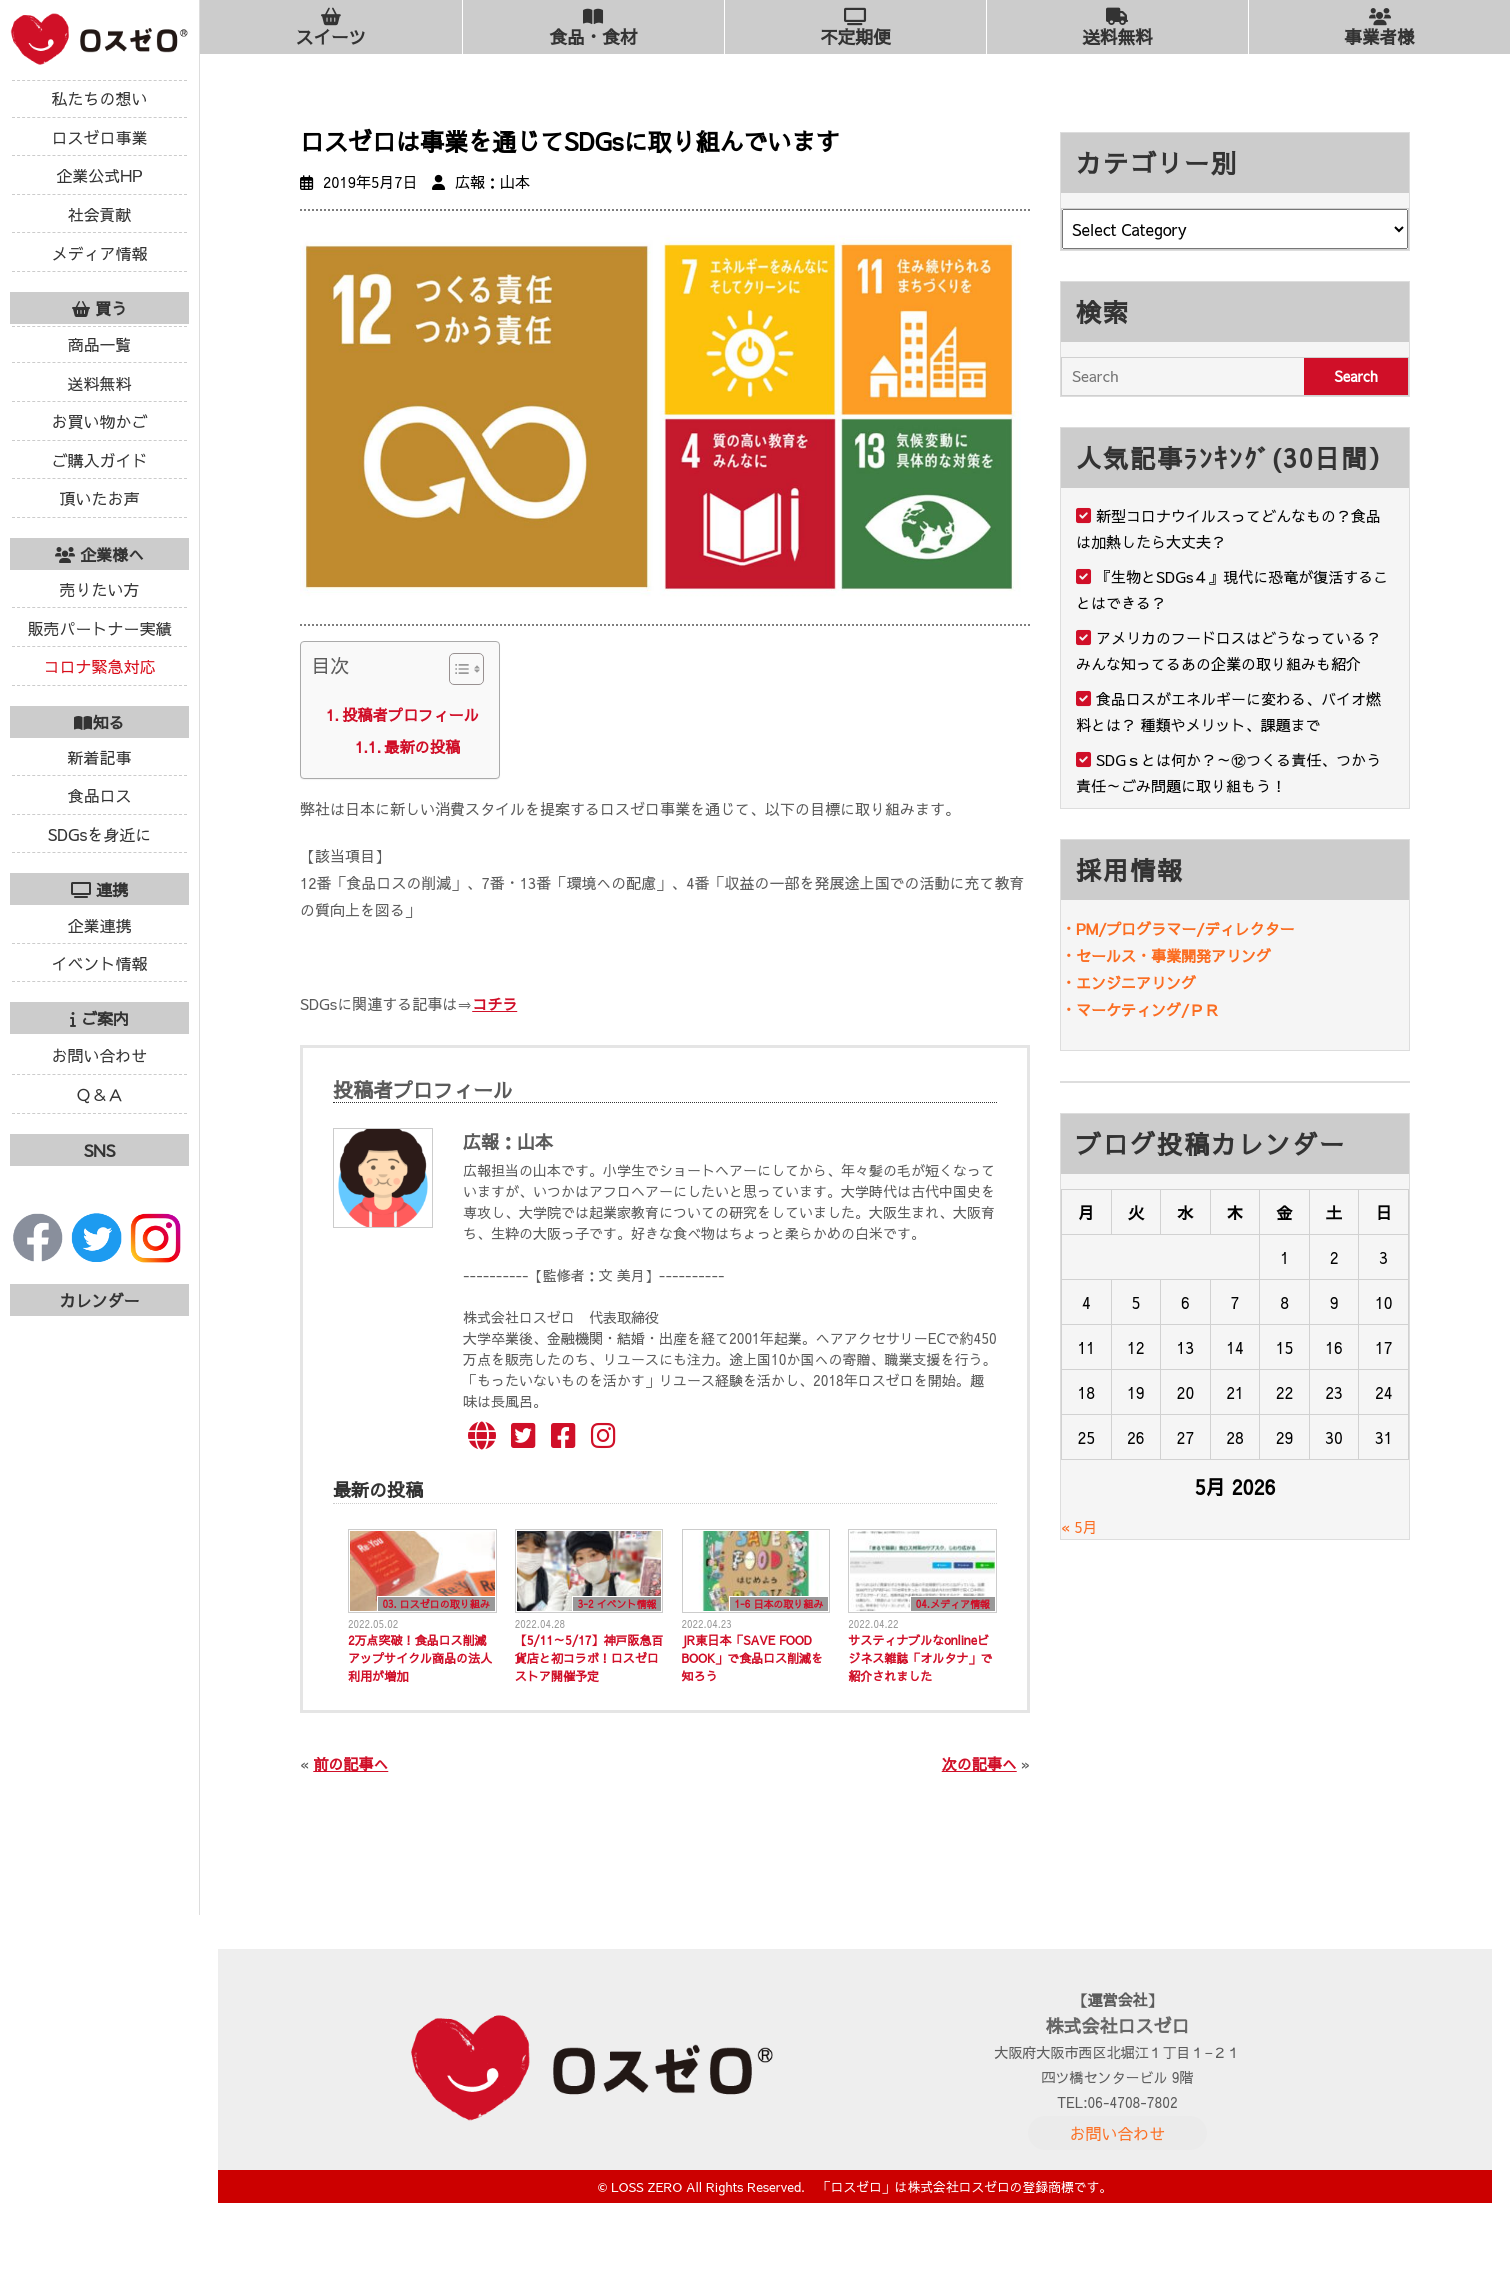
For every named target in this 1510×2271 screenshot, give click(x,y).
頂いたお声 (99, 498)
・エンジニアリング (1128, 982)
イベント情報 (99, 963)
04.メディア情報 (953, 1604)
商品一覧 (99, 344)
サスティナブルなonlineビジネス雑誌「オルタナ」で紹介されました (920, 1658)
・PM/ (1083, 928)
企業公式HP (99, 175)
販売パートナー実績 (99, 628)
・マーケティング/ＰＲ (1140, 1009)
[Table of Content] (466, 669)
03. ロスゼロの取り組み (436, 1604)
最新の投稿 (422, 746)
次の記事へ (979, 1763)
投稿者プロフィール (410, 714)
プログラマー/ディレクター (1200, 928)
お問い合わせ (99, 1055)
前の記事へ (350, 1763)
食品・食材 (593, 27)
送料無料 (99, 383)
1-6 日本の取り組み (779, 1604)
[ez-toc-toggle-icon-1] (456, 673)
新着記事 (99, 757)
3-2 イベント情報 (617, 1604)
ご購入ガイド (99, 460)
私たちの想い (99, 98)
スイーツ (331, 27)
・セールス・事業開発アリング (1166, 955)
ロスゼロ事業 (99, 137)
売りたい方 (99, 589)
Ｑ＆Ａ (99, 1094)
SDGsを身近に (100, 834)
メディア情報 (99, 253)
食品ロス (99, 795)
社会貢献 (99, 214)
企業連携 (99, 925)
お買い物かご (99, 421)
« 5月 (1079, 1526)
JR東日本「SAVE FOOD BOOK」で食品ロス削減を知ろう (753, 1658)
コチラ (494, 1003)
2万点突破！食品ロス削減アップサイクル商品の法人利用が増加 (420, 1658)
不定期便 (855, 27)
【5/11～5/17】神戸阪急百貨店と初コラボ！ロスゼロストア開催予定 (589, 1658)
